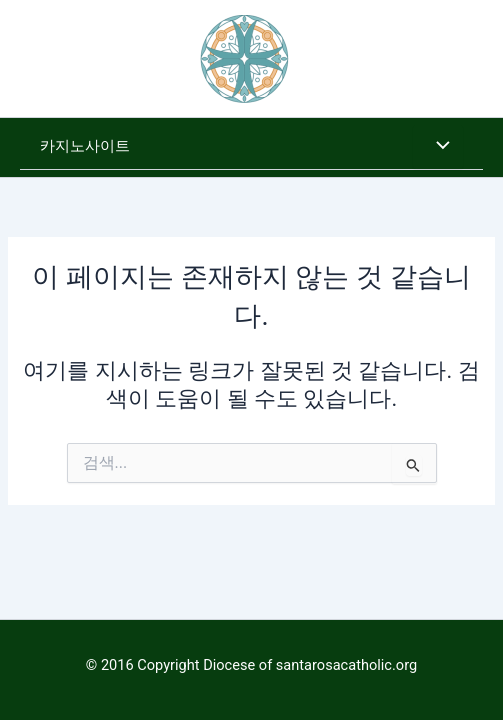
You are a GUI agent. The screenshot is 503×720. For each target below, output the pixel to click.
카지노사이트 (85, 146)
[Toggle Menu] (438, 147)
